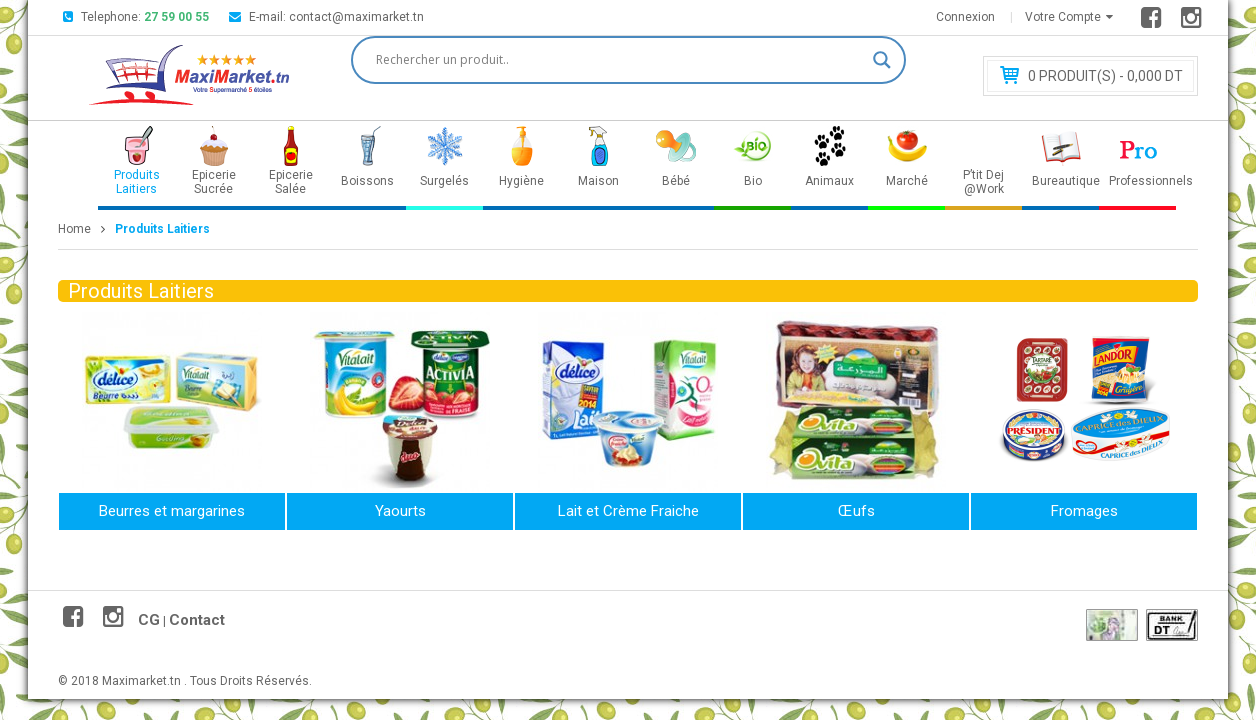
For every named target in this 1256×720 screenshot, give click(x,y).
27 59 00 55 (176, 17)
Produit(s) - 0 (1105, 76)
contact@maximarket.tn (356, 17)
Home (74, 229)
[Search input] (619, 60)
